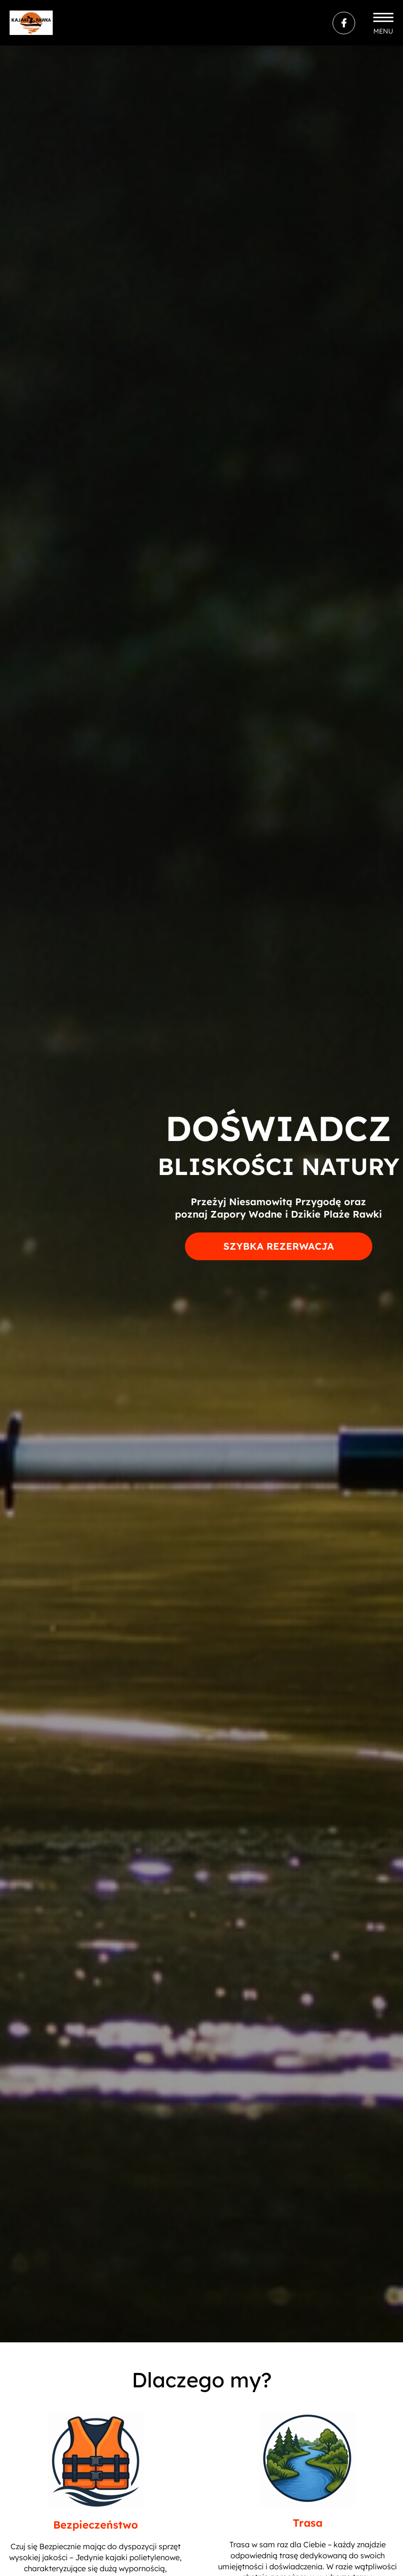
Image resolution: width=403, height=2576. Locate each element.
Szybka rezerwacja (278, 1246)
